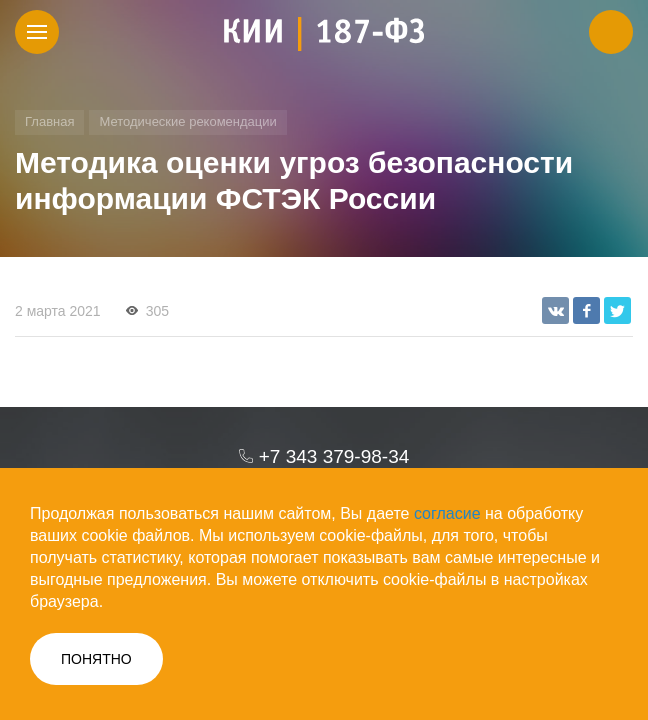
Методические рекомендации (187, 121)
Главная (49, 121)
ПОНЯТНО (96, 659)
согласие (447, 513)
